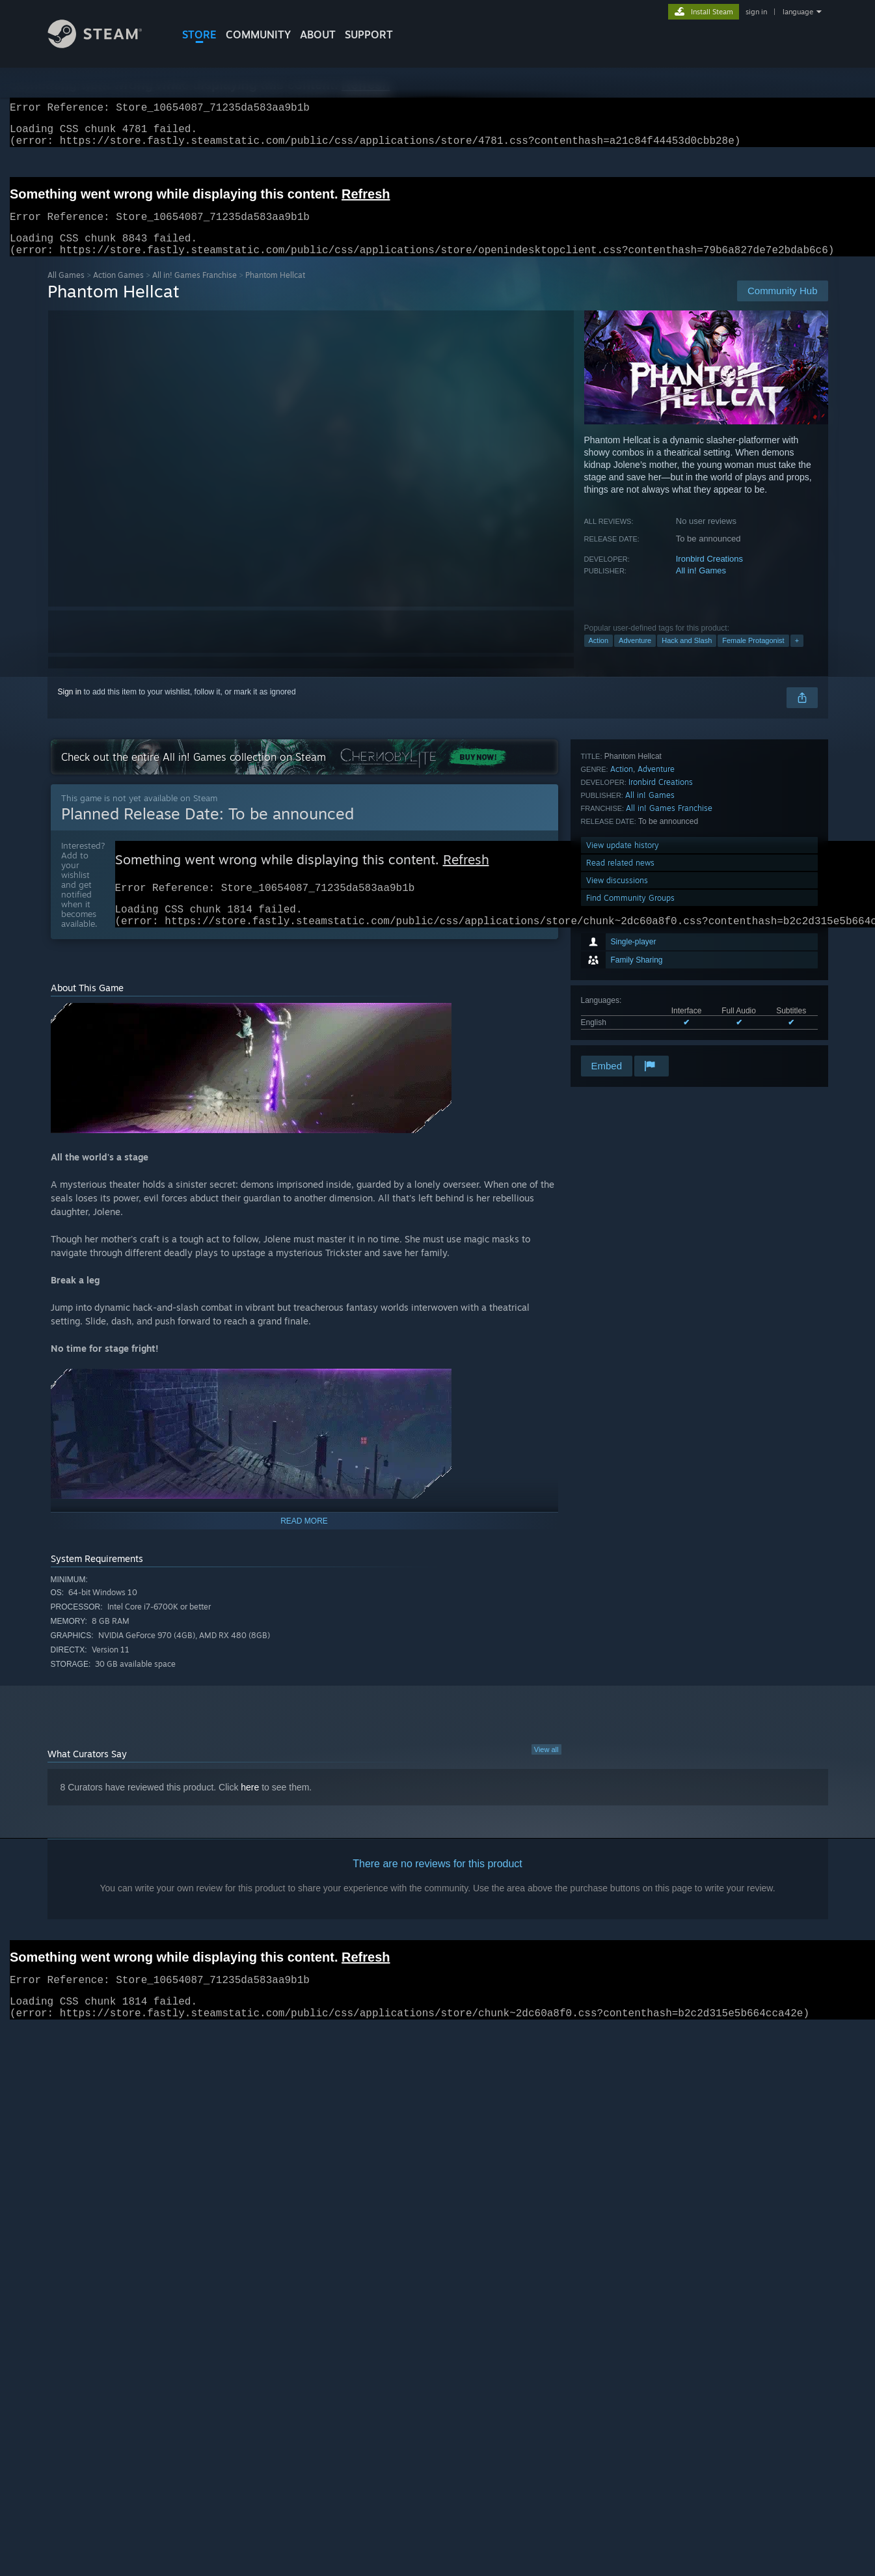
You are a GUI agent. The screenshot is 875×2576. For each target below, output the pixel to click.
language (798, 11)
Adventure (635, 656)
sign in (756, 11)
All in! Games (701, 586)
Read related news (620, 1001)
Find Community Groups (630, 1036)
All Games (66, 290)
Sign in (70, 707)
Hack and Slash (687, 656)
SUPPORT (369, 34)
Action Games (118, 290)
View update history (622, 983)
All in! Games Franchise (194, 290)
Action (599, 656)
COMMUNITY (258, 34)
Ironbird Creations (709, 574)
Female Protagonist (753, 656)
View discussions (617, 1018)
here (250, 1809)
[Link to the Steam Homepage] (104, 44)
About (318, 34)
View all (546, 1771)
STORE (199, 34)
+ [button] (797, 656)
